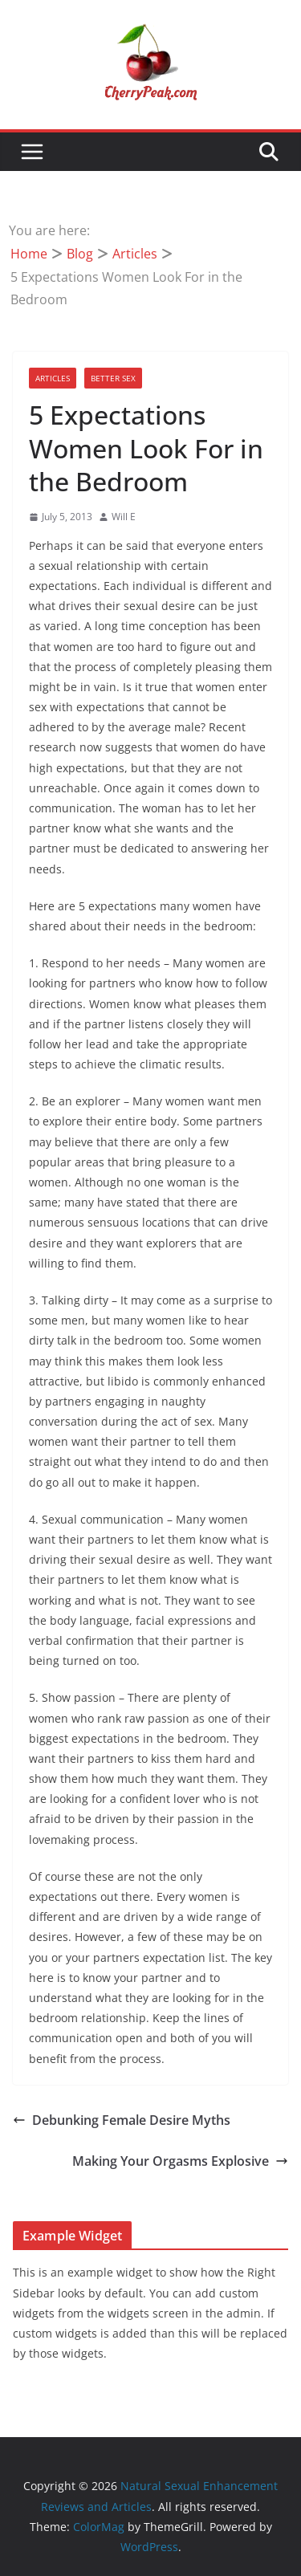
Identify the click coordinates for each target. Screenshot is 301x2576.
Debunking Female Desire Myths (121, 2120)
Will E (124, 516)
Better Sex (113, 378)
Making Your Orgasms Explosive (180, 2161)
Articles (52, 378)
